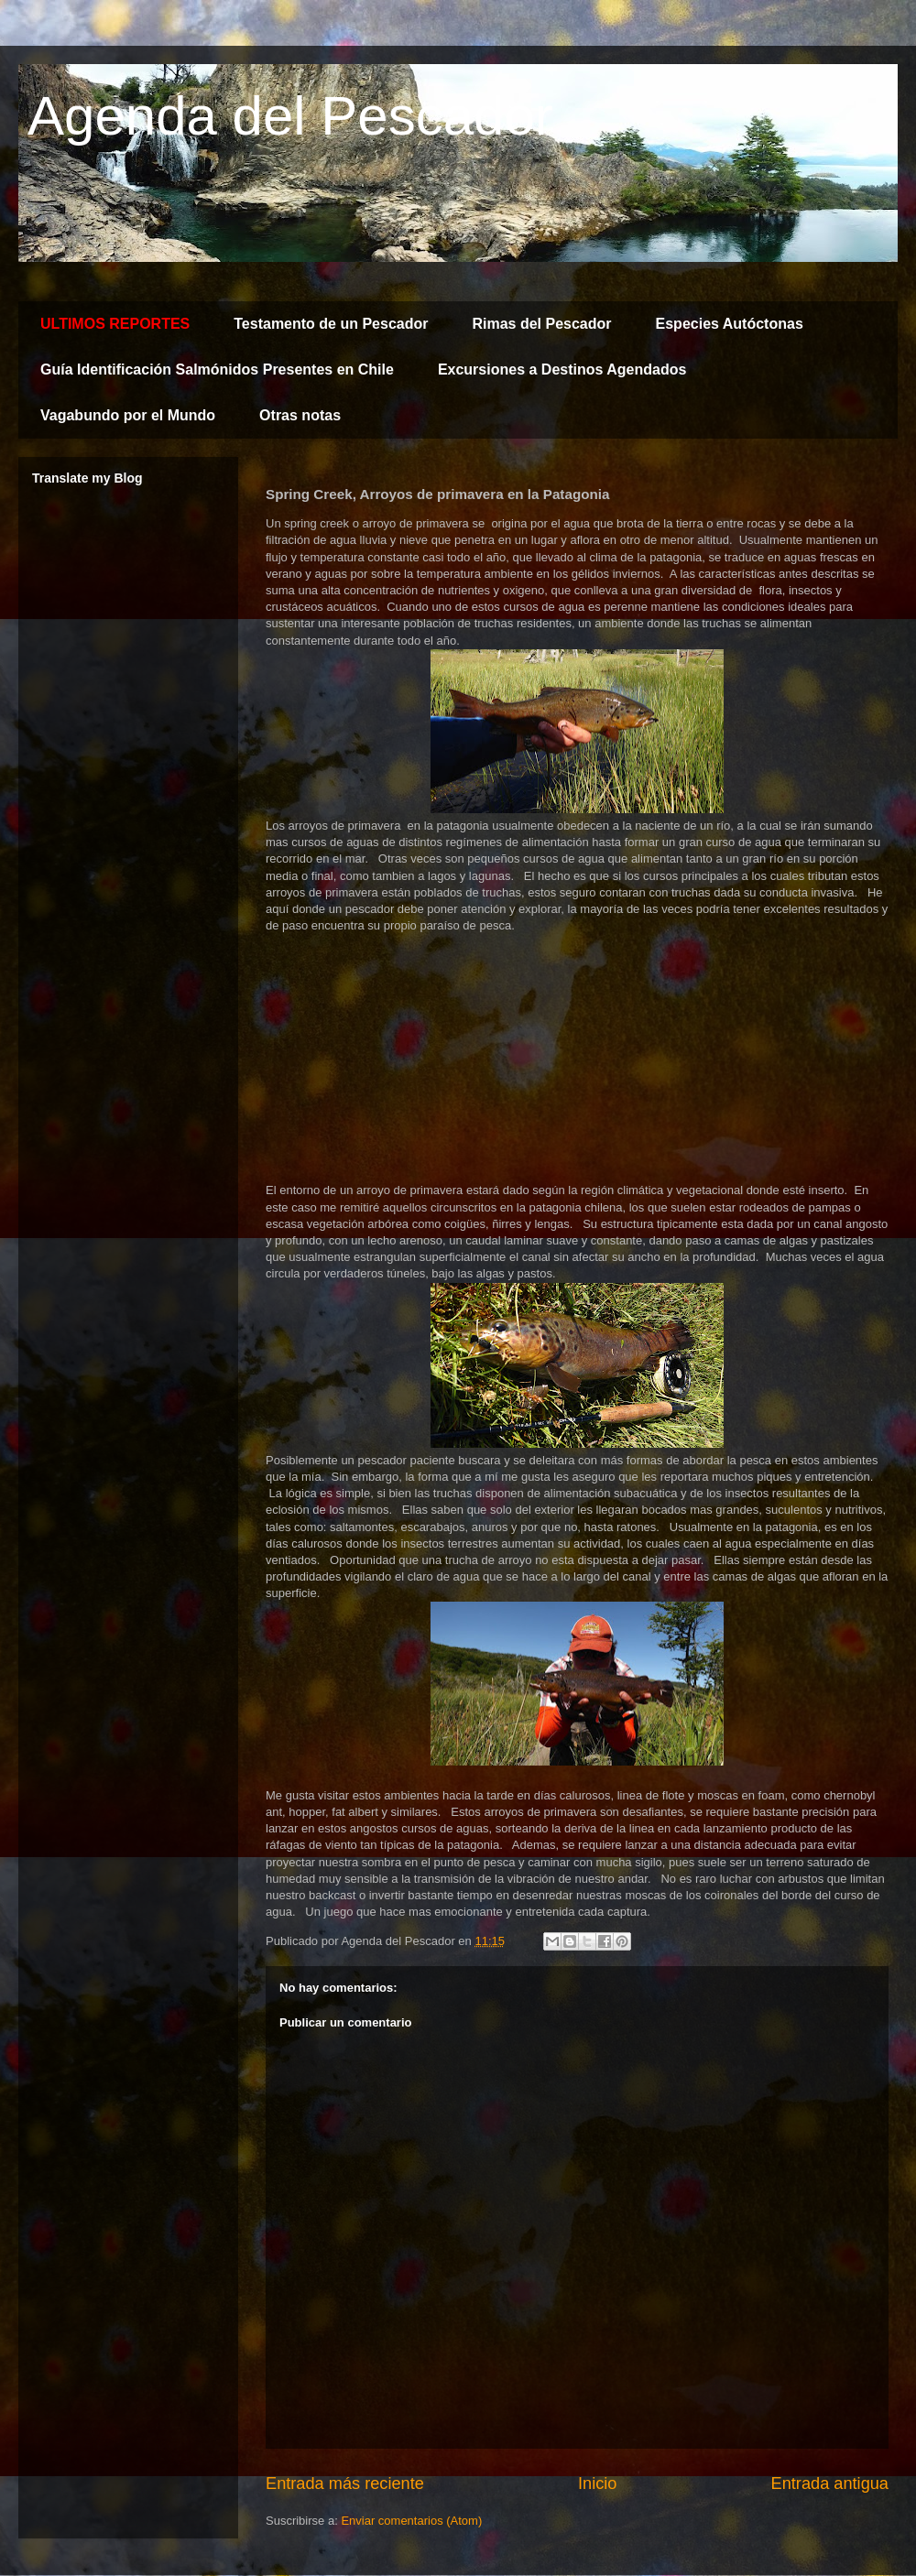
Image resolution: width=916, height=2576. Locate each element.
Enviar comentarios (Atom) (411, 2520)
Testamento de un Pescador (331, 324)
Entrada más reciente (345, 2483)
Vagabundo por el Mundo (127, 415)
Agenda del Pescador (290, 116)
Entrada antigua (830, 2483)
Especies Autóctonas (729, 324)
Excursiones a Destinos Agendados (562, 369)
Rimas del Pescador (541, 324)
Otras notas (300, 415)
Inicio (597, 2483)
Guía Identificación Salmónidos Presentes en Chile (217, 369)
